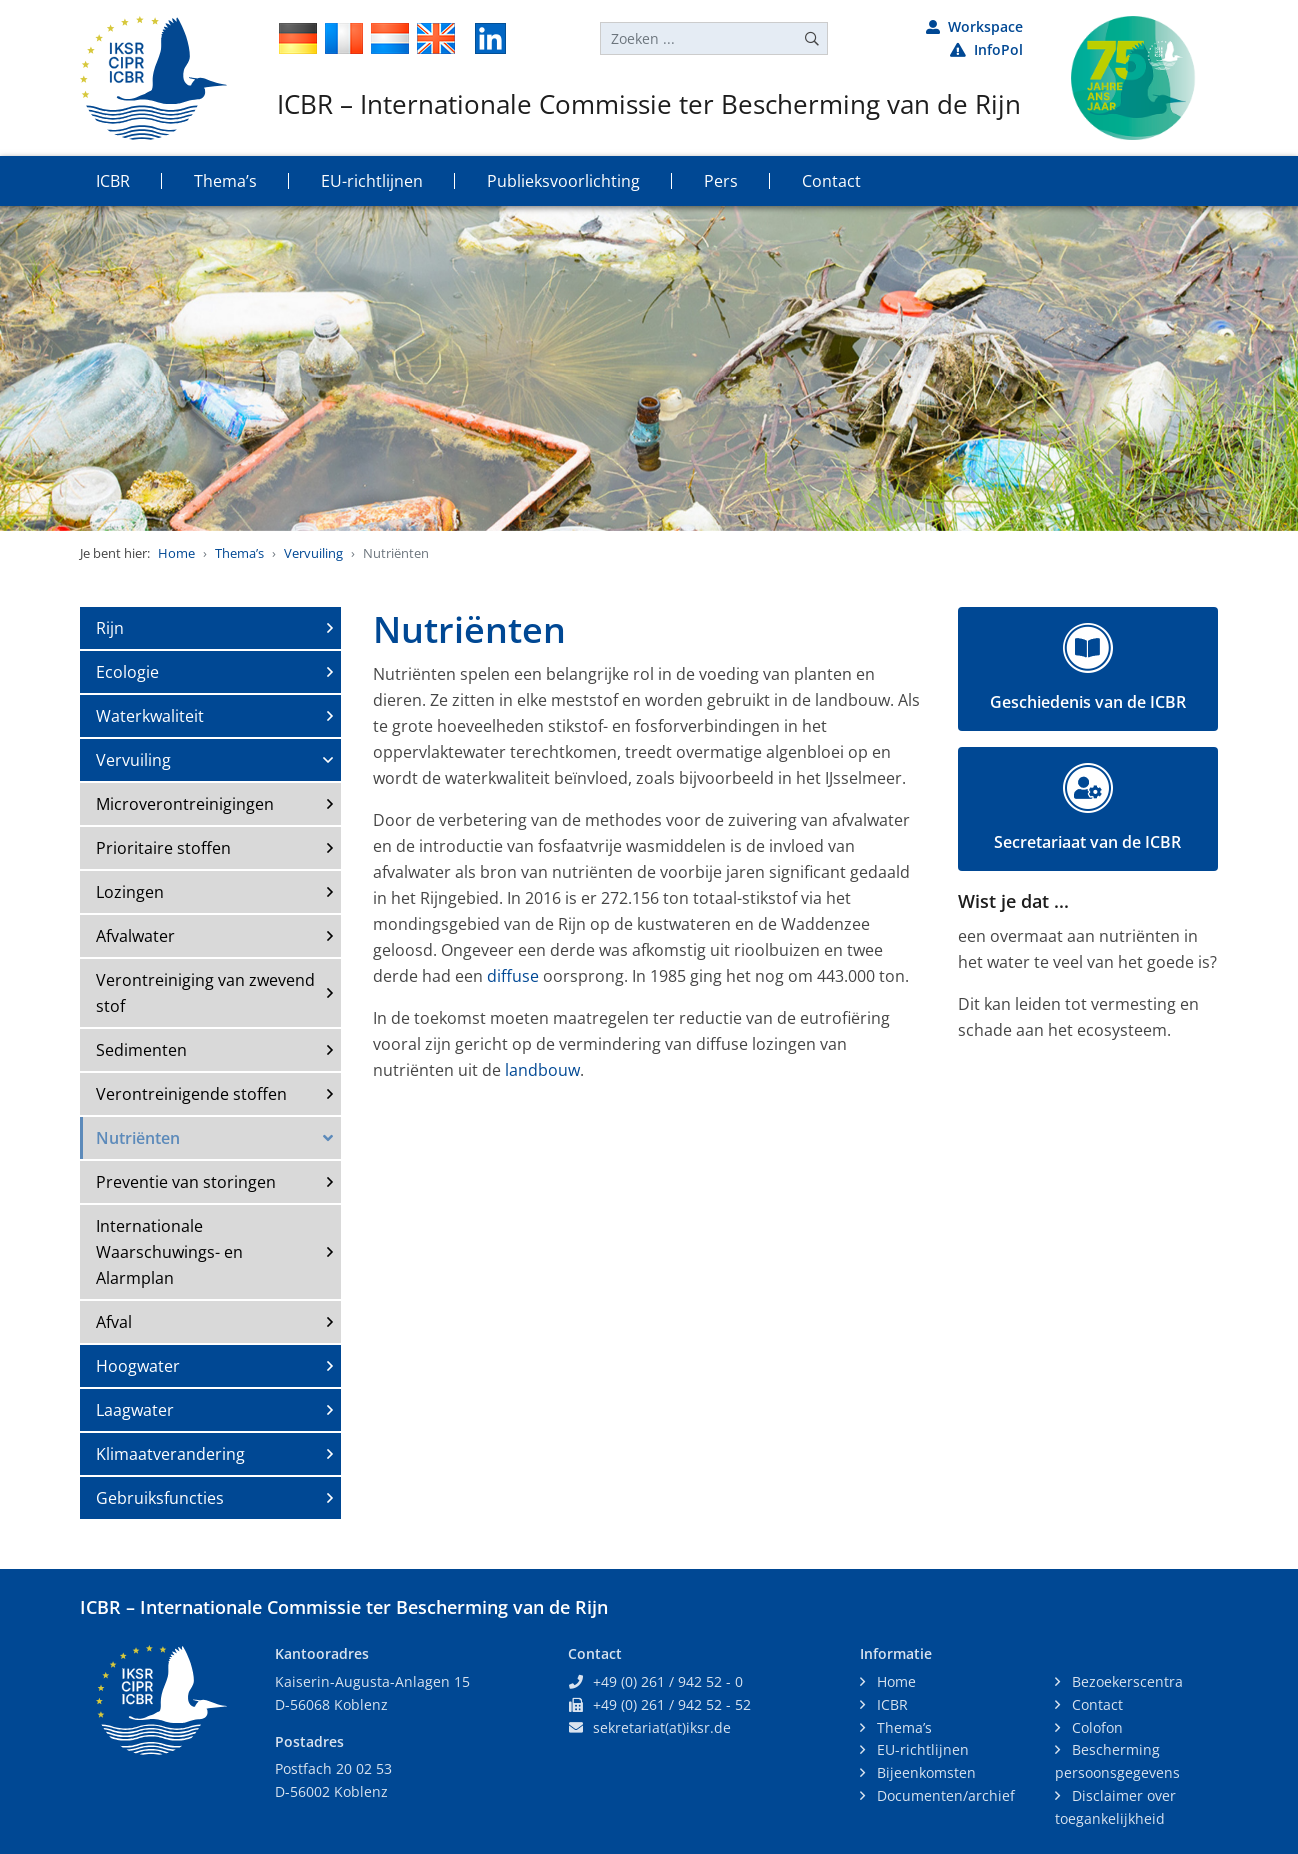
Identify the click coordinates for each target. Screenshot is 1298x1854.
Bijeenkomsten (924, 1772)
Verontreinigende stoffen (191, 1094)
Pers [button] (721, 181)
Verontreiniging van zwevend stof (205, 993)
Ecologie (127, 672)
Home (176, 553)
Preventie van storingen (186, 1182)
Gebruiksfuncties (160, 1498)
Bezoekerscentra (1125, 1681)
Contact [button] (831, 181)
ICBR (890, 1704)
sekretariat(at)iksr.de (662, 1727)
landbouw (542, 1070)
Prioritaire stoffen (163, 848)
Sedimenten (141, 1050)
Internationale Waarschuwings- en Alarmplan (169, 1252)
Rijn (110, 628)
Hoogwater (138, 1366)
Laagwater (135, 1410)
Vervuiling (313, 553)
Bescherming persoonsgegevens (1117, 1761)
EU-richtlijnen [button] (372, 181)
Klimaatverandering (170, 1454)
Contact (1095, 1704)
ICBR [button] (113, 181)
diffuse (513, 976)
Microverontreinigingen (185, 804)
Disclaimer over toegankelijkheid (1115, 1807)
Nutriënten (138, 1138)
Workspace (974, 26)
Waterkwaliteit (150, 716)
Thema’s (239, 553)
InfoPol (986, 49)
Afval (114, 1322)
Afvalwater (135, 936)
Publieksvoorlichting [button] (563, 181)
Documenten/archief (944, 1795)
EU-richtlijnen (921, 1749)
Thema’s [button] (225, 181)
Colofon (1095, 1727)
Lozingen (130, 892)
